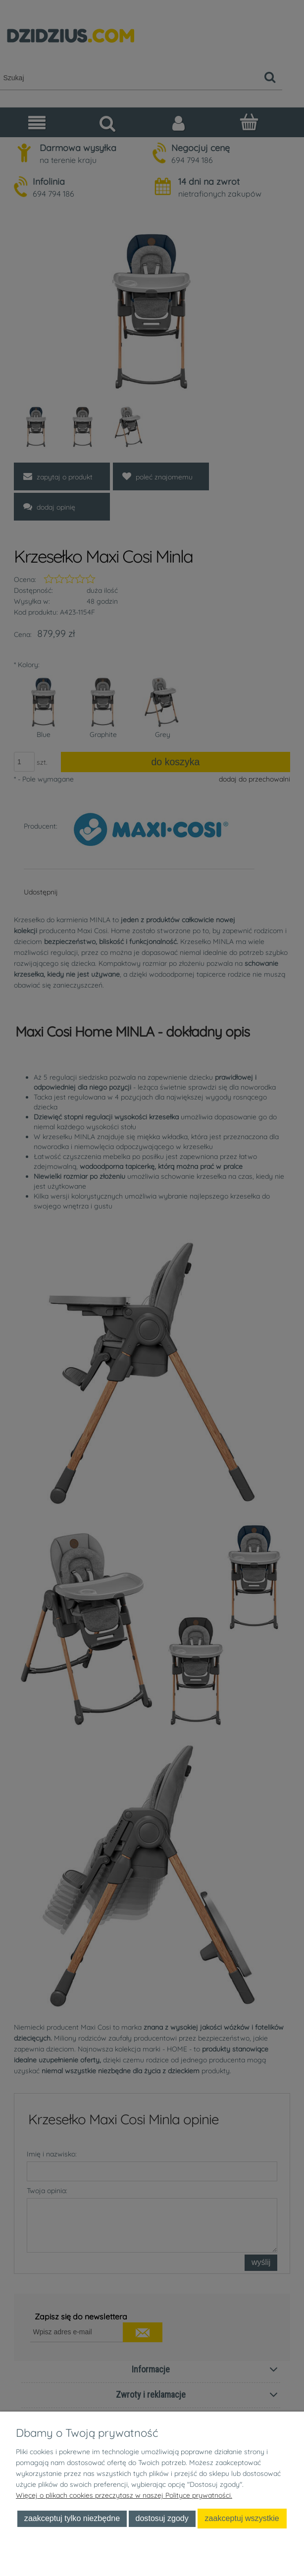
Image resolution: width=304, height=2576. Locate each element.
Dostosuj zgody (161, 2518)
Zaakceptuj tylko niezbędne (72, 2518)
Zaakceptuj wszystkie (242, 2518)
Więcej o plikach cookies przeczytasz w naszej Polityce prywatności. (124, 2495)
